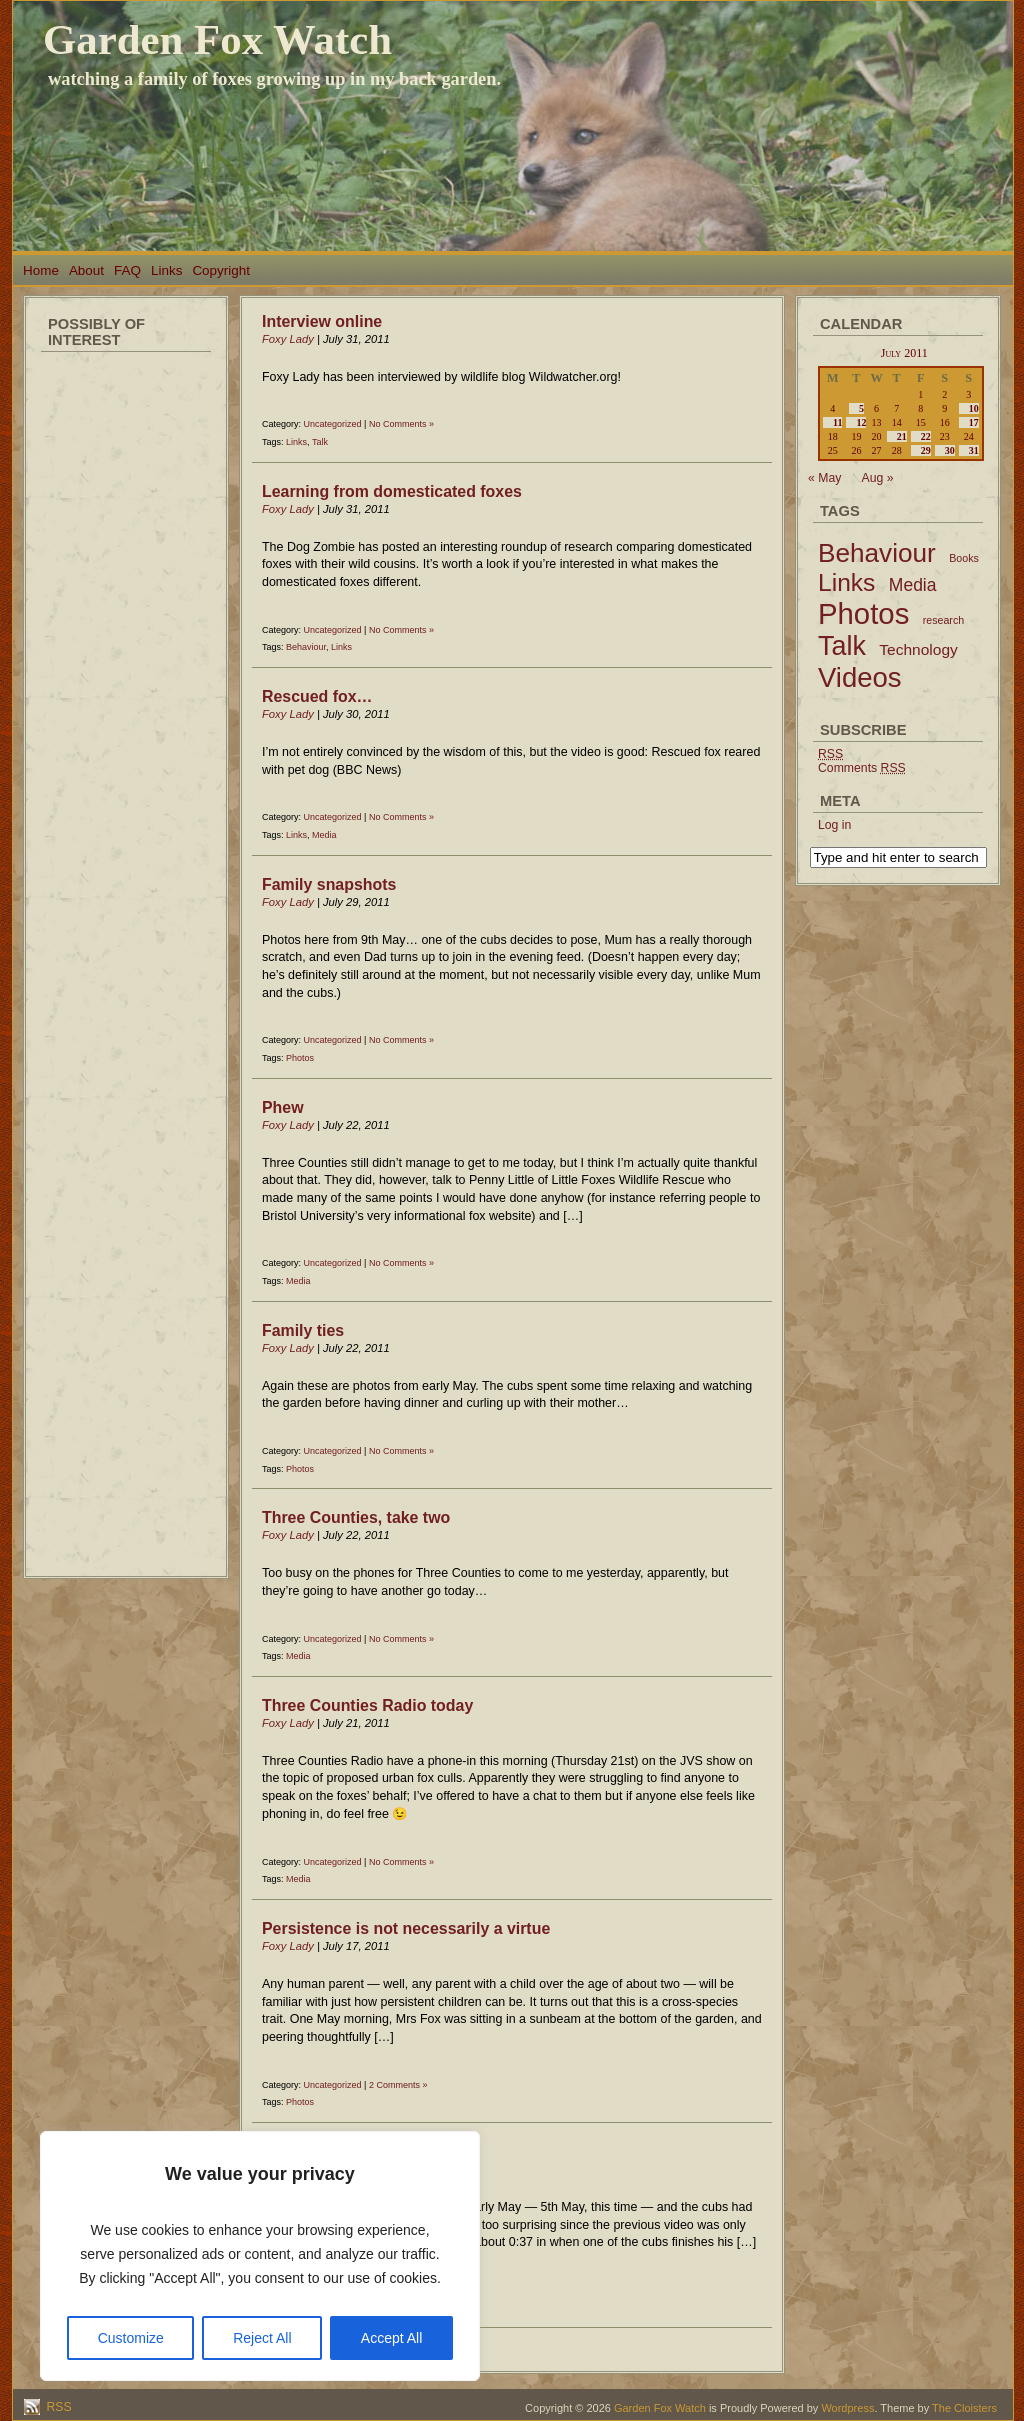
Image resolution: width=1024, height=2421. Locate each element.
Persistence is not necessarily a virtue (406, 1928)
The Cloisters (964, 2408)
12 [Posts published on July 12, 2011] (861, 422)
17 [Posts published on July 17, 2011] (974, 422)
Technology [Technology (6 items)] (918, 649)
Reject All (262, 2338)
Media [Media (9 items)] (913, 585)
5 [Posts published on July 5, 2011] (861, 408)
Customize (131, 2338)
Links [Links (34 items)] (846, 582)
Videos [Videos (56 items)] (860, 677)
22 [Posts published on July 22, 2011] (926, 436)
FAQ (127, 270)
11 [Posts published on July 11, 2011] (837, 422)
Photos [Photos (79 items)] (863, 613)
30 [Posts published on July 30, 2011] (950, 450)
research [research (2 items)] (943, 620)
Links (166, 270)
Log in (834, 825)
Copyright (221, 270)
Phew (283, 1107)
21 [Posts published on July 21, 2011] (902, 436)
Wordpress (847, 2408)
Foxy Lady (288, 339)
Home (41, 270)
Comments (862, 768)
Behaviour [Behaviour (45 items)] (877, 553)
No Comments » (401, 424)
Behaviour (306, 647)
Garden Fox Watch (217, 39)
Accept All (391, 2338)
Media (324, 835)
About (86, 270)
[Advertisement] (126, 660)
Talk (320, 442)
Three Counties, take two (356, 1517)
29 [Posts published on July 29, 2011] (926, 450)
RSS (57, 2407)
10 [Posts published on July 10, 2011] (974, 408)
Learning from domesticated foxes (392, 491)
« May (824, 478)
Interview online (322, 321)
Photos (300, 1058)
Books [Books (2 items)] (964, 558)
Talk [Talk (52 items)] (842, 646)
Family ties (303, 1330)
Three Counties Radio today (367, 1705)
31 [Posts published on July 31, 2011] (974, 450)
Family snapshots (329, 884)
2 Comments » (398, 2085)
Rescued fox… (317, 696)
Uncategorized (333, 424)
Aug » (878, 478)
